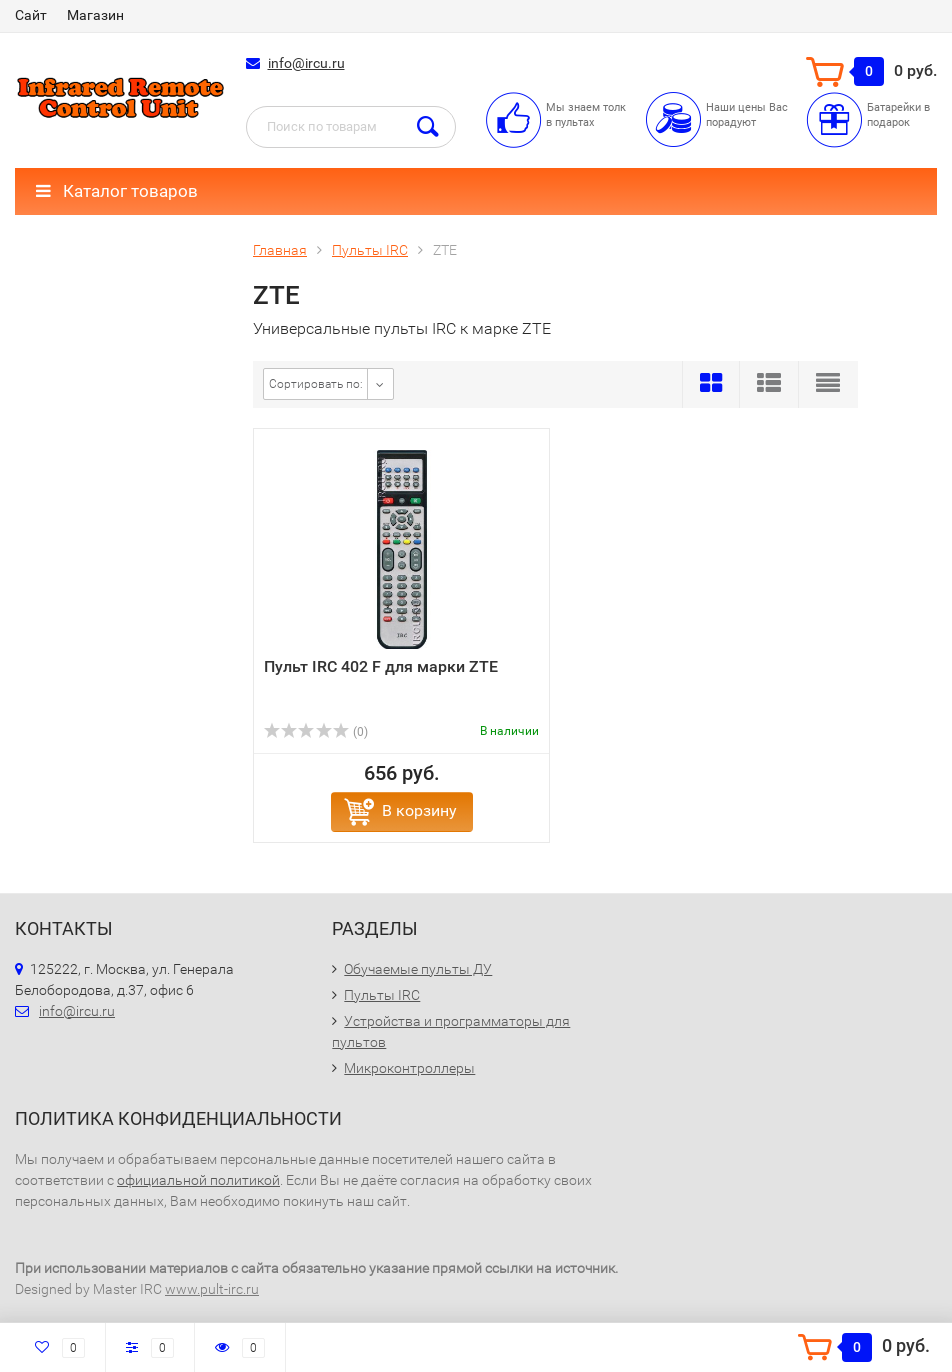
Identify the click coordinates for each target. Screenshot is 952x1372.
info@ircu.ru (306, 63)
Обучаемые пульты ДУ (418, 969)
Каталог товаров (117, 191)
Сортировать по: (316, 384)
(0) (316, 732)
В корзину (419, 810)
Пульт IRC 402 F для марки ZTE (381, 666)
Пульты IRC (382, 995)
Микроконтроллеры (409, 1068)
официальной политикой (198, 1180)
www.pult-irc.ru (212, 1289)
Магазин (95, 15)
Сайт (31, 15)
